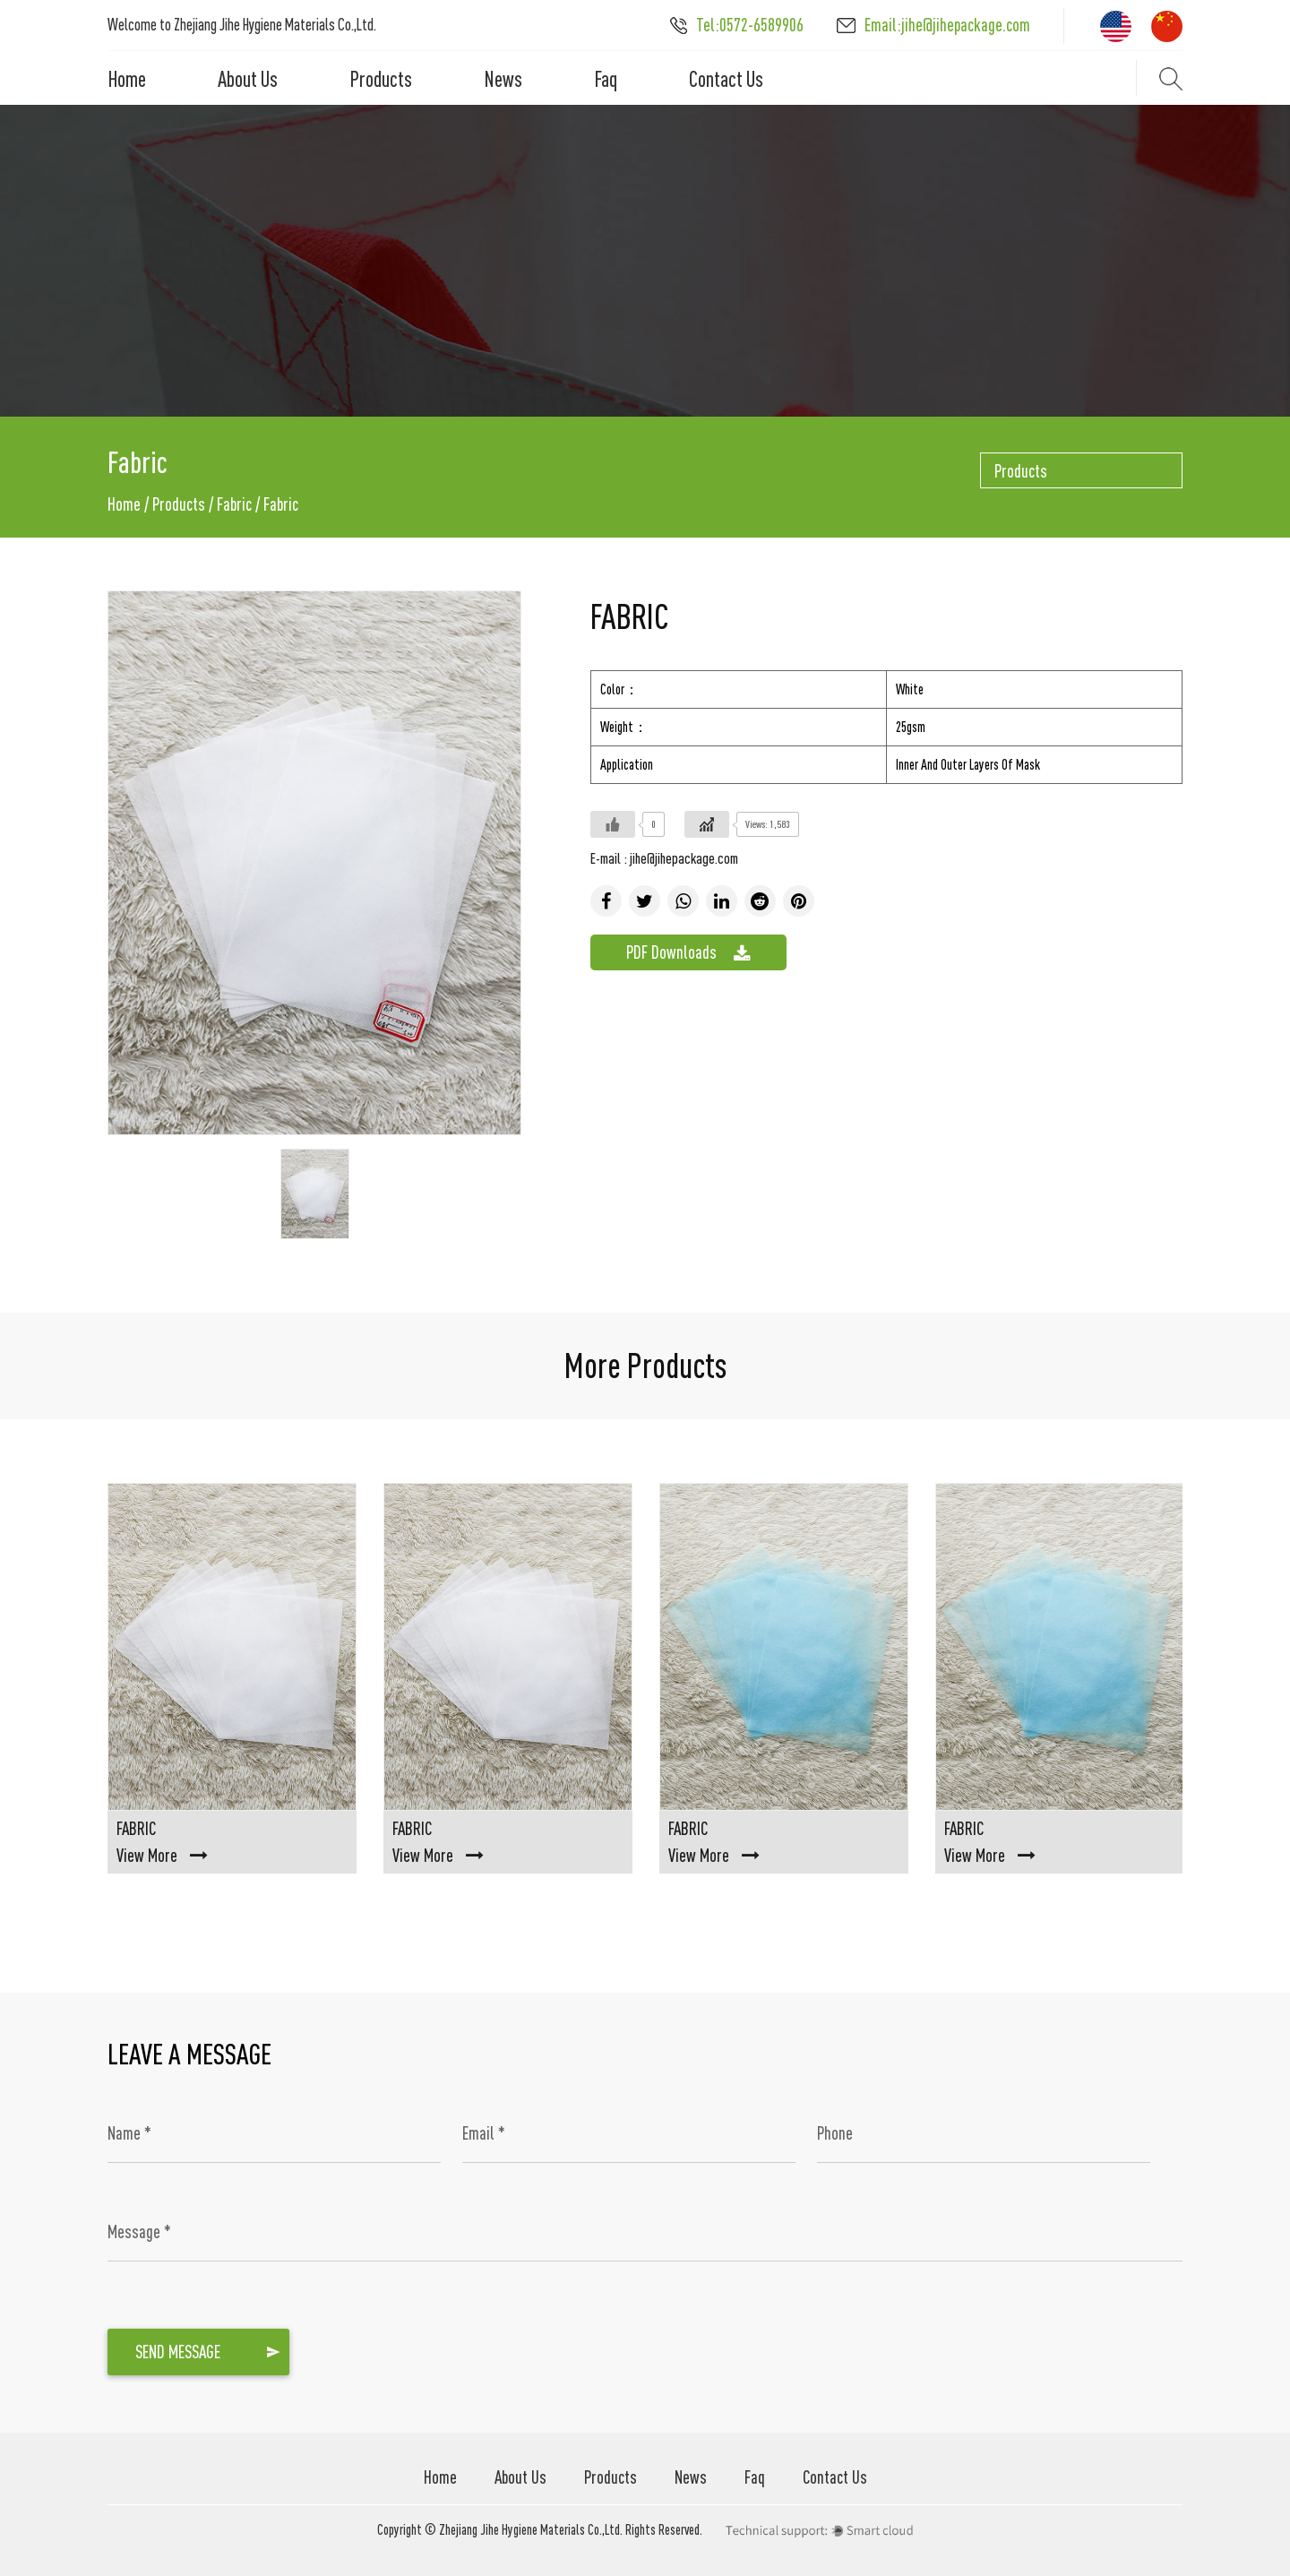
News (503, 78)
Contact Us (726, 78)
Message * (139, 2231)
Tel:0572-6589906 (737, 24)
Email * (483, 2133)
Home (127, 78)
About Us (248, 78)
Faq (605, 78)
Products (380, 78)
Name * (129, 2133)
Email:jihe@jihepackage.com (933, 24)
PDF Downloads (688, 952)
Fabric (234, 504)
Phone (835, 2133)
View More (162, 1855)
